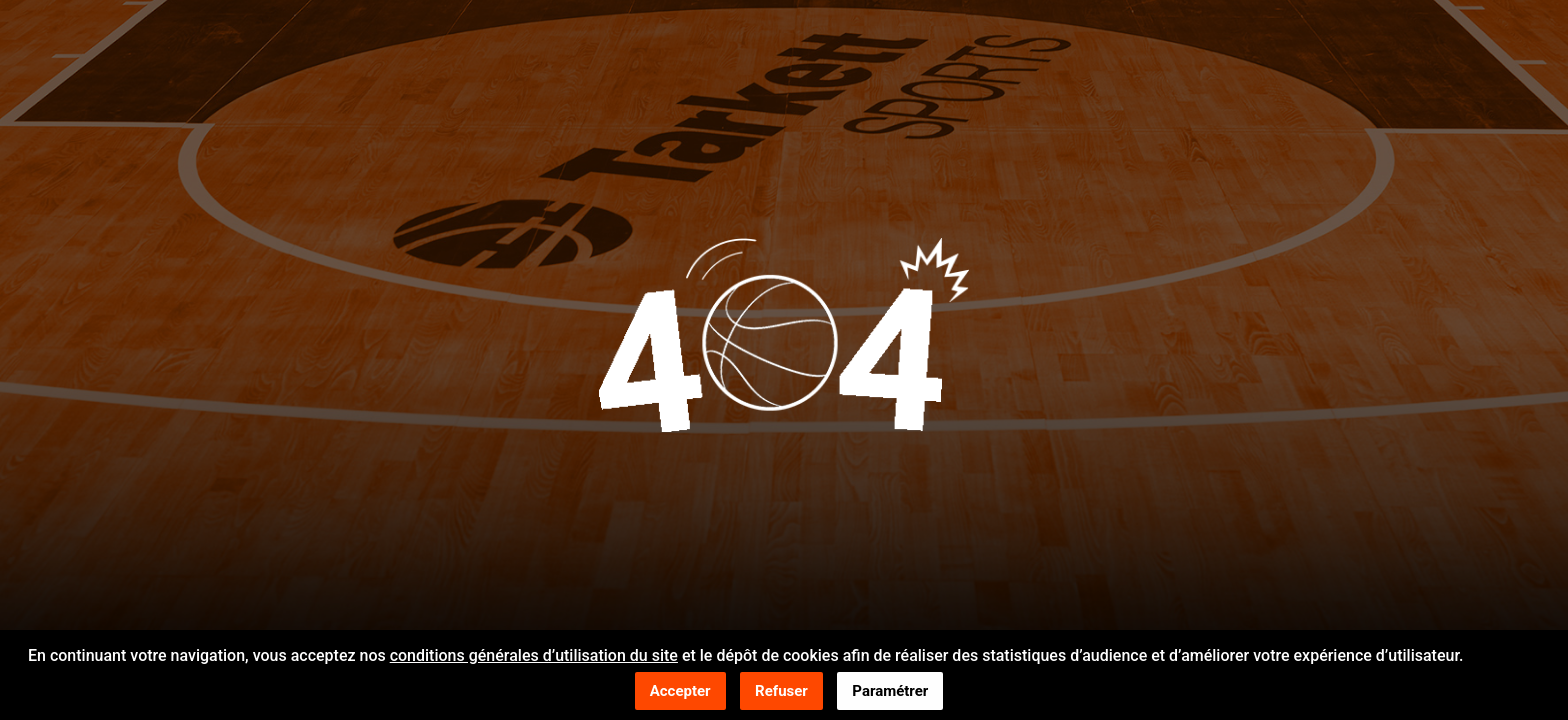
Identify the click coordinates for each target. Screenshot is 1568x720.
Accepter (680, 692)
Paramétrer (890, 692)
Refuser (781, 692)
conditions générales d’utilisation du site (534, 656)
